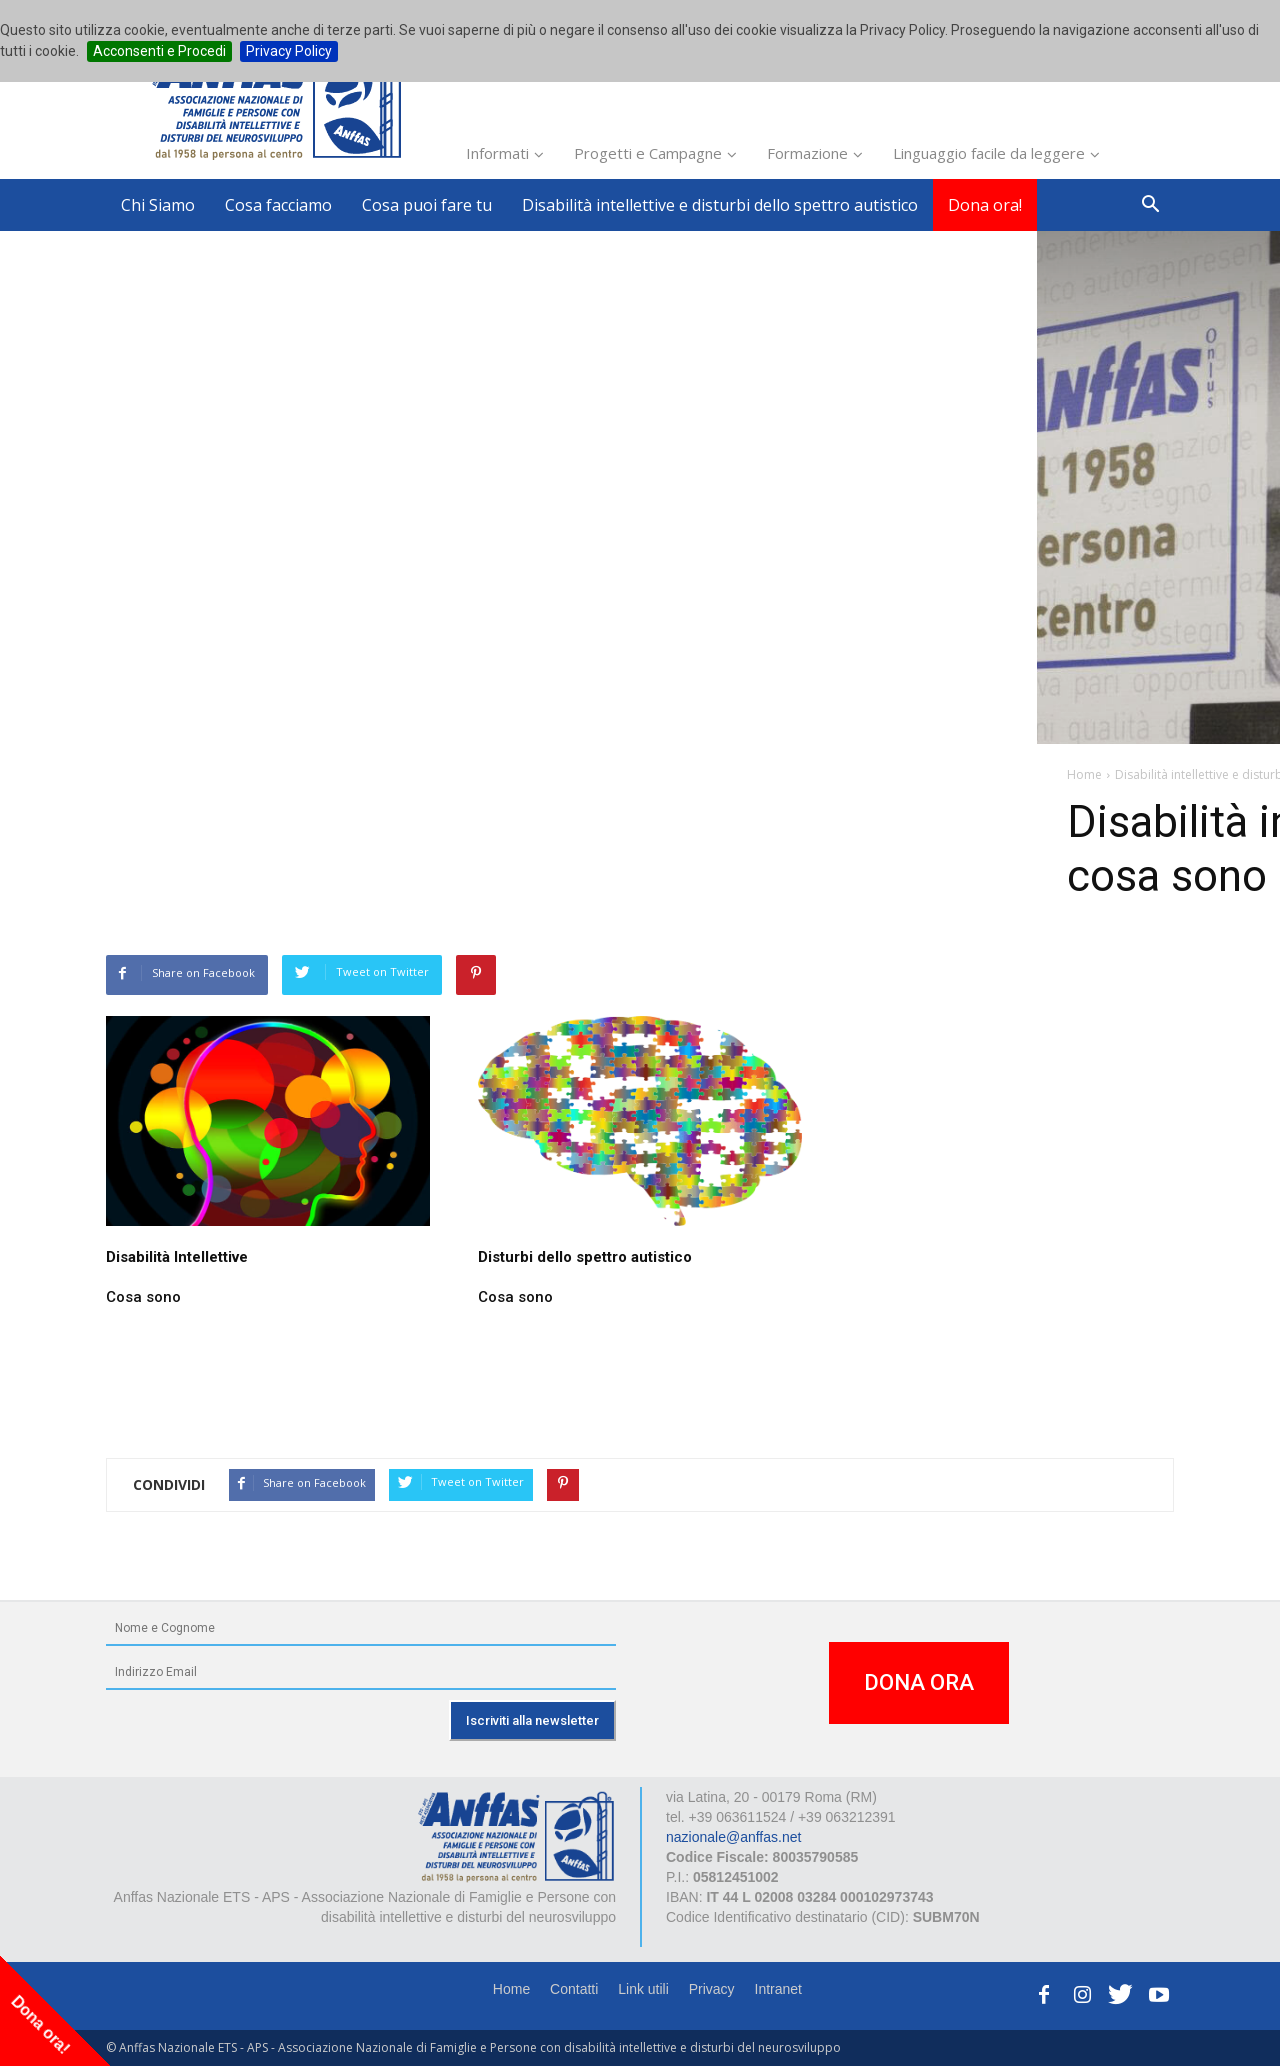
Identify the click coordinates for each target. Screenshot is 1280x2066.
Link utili (643, 1989)
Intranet (778, 1989)
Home (511, 1989)
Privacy (712, 1989)
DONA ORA (919, 1682)
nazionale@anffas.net (733, 1837)
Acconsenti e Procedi (159, 51)
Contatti (574, 1989)
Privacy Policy (289, 51)
